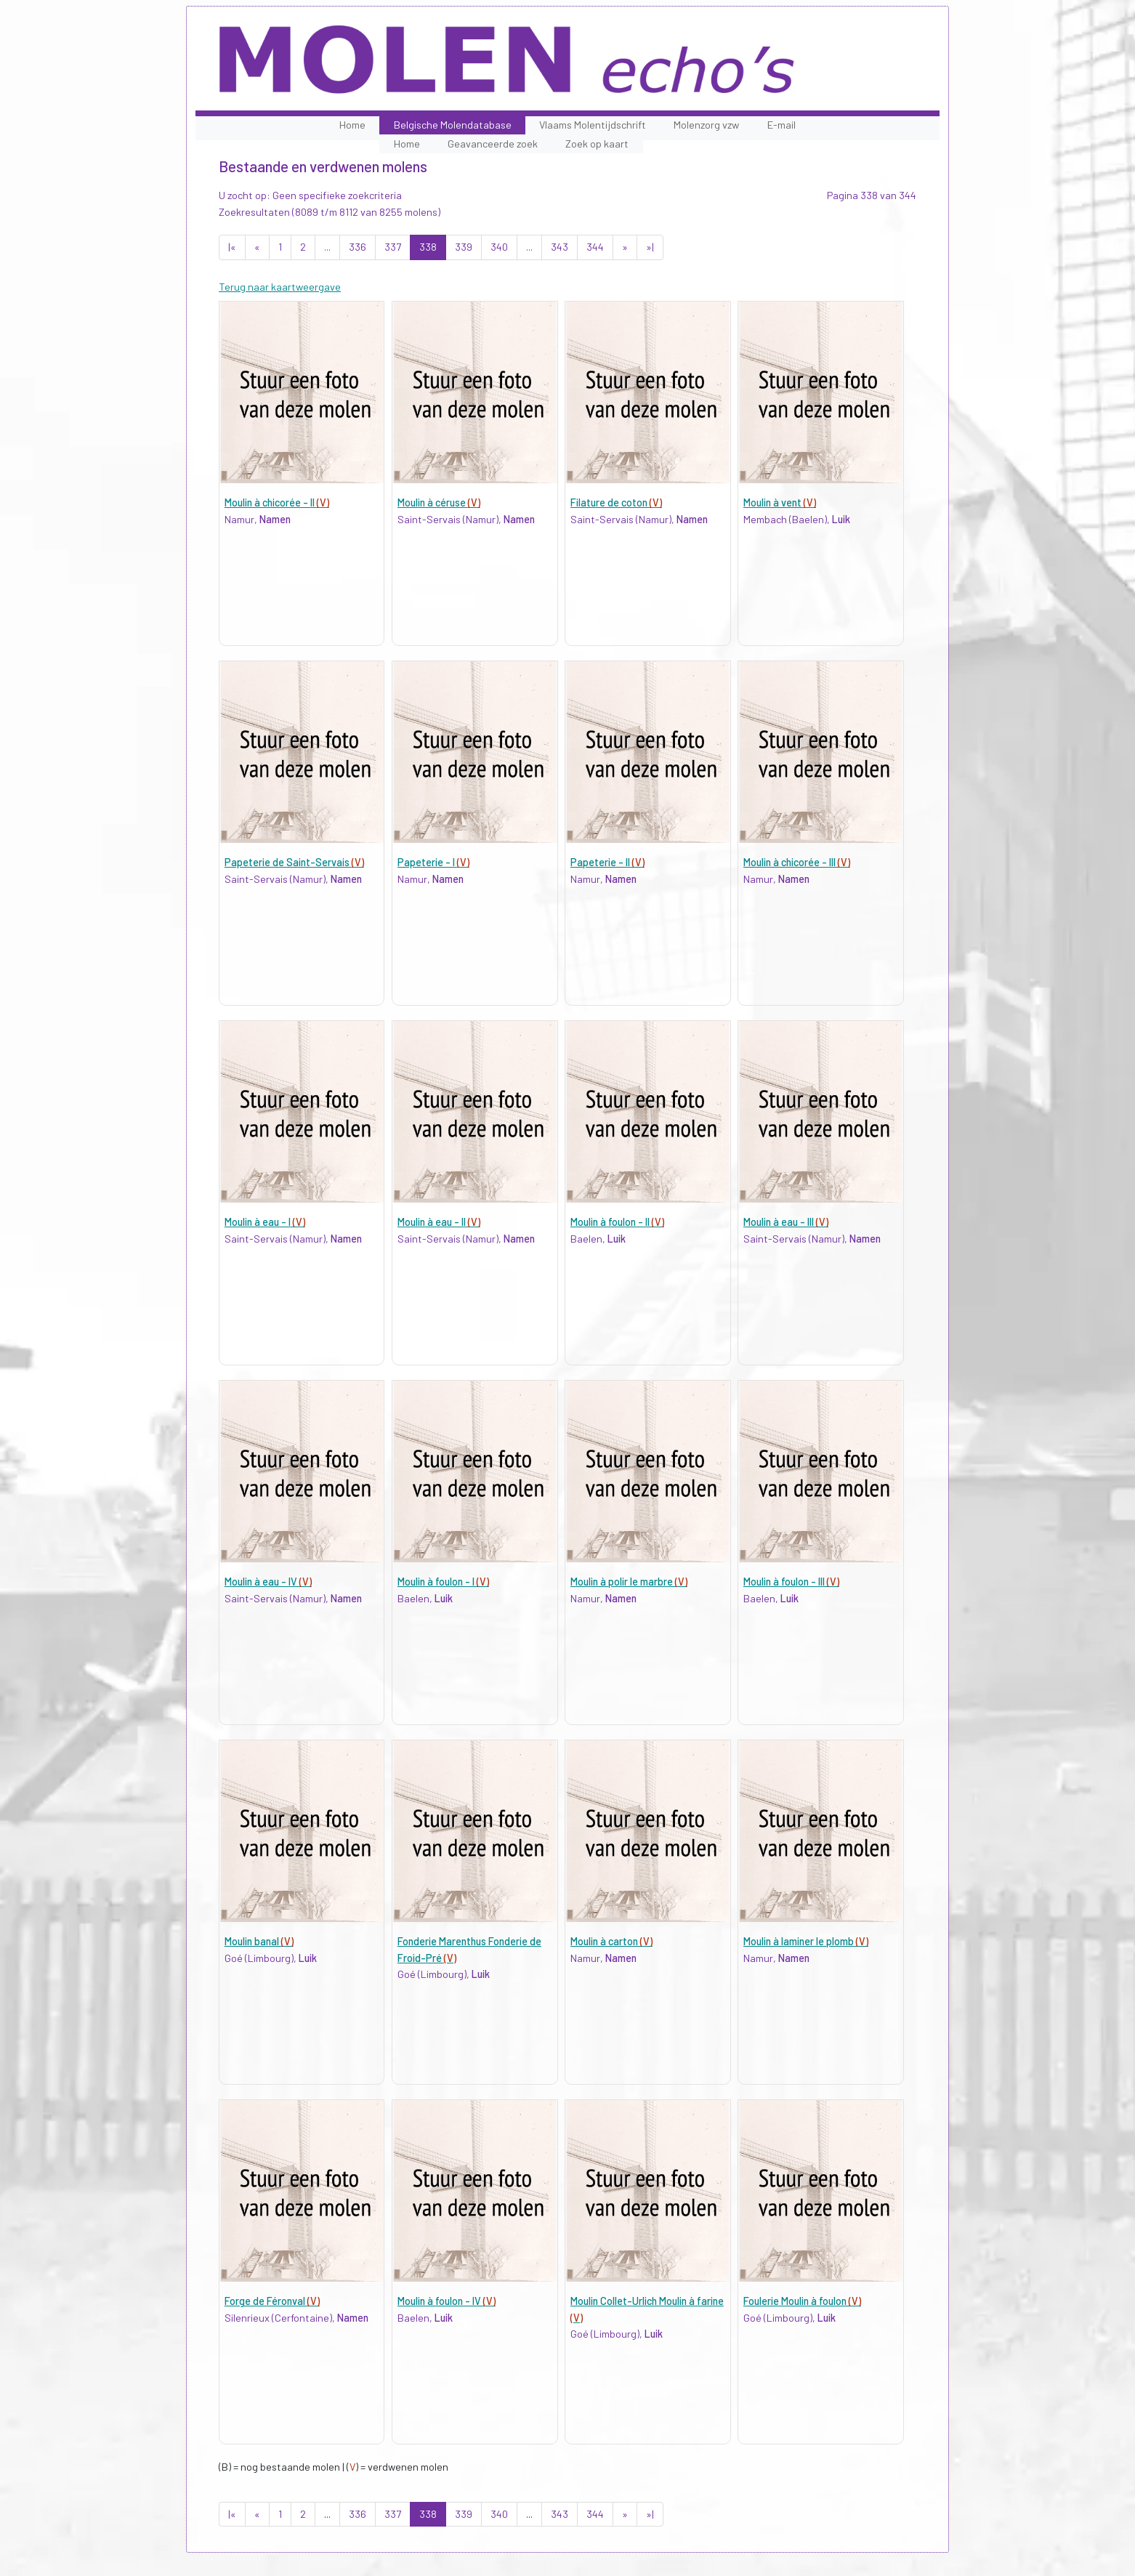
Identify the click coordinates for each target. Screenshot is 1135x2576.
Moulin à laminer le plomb (805, 1941)
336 (357, 247)
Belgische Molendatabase (453, 124)
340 (499, 247)
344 (595, 247)
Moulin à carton (611, 1941)
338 (428, 247)
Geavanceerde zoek (493, 143)
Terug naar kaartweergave (280, 286)
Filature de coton (616, 502)
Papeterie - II (607, 862)
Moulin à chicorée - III (796, 862)
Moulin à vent (779, 502)
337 (392, 247)
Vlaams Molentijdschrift (592, 124)
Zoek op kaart (597, 143)
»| (650, 247)
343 (559, 247)
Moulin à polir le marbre (628, 1581)
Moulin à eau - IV (268, 1581)
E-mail (781, 124)
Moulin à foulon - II (617, 1222)
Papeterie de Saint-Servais (294, 862)
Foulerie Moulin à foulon (802, 2301)
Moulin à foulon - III (791, 1581)
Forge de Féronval (272, 2301)
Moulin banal (259, 1941)
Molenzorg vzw (706, 124)
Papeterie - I (433, 862)
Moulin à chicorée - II (277, 502)
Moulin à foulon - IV (446, 2301)
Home (352, 124)
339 (463, 247)
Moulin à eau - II (438, 1222)
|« (232, 247)
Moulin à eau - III (785, 1222)
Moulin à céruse (438, 502)
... (327, 247)
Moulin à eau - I (265, 1222)
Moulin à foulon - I (443, 1581)
